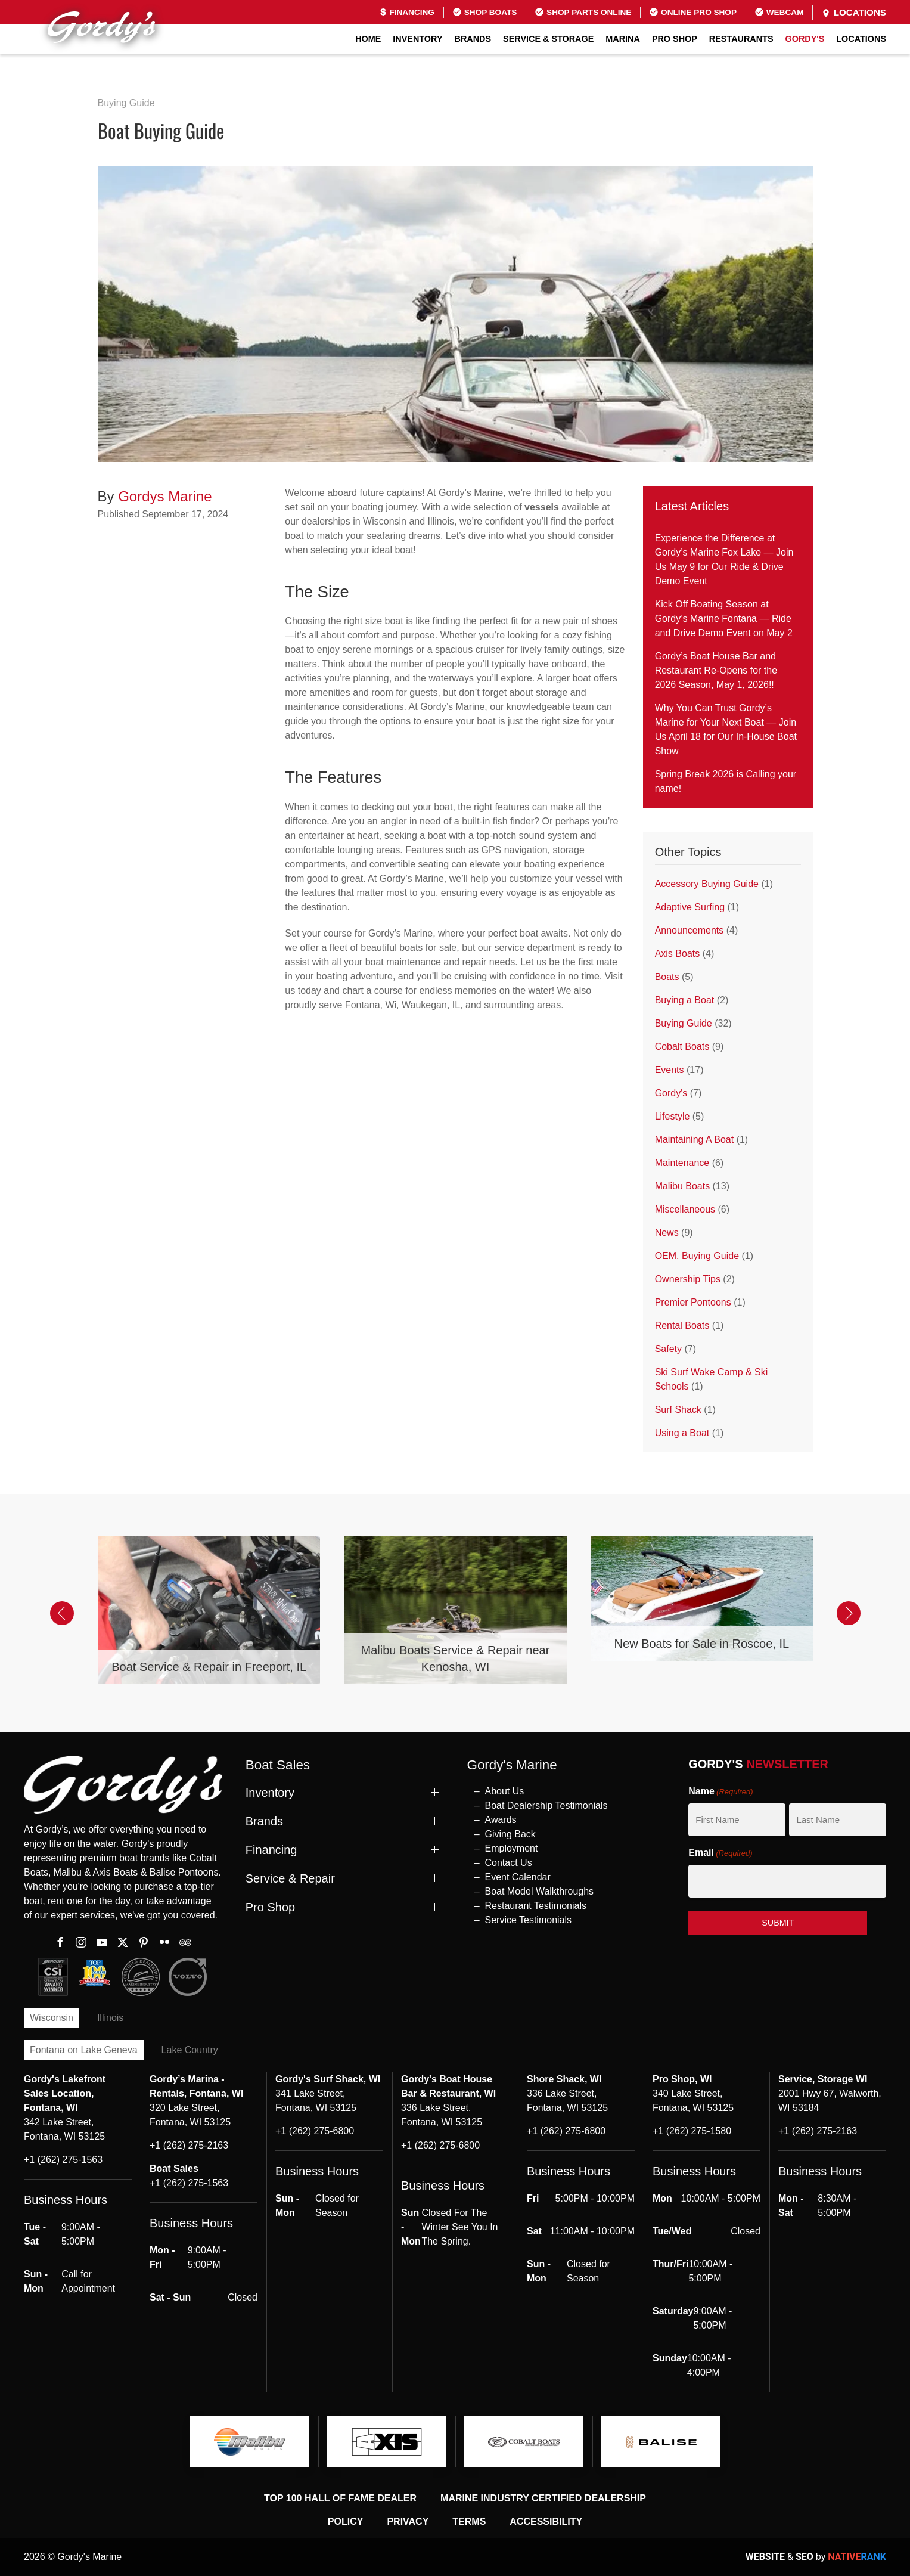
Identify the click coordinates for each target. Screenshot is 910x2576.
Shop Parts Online (583, 12)
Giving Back (510, 1834)
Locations (853, 12)
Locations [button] (861, 39)
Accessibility (546, 2521)
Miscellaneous (685, 1209)
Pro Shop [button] (674, 39)
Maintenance (682, 1163)
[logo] (249, 2441)
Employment (511, 1848)
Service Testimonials (528, 1920)
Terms (469, 2521)
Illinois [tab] (110, 2018)
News (667, 1232)
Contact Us (508, 1863)
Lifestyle (672, 1116)
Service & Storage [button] (548, 39)
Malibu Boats (682, 1186)
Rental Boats (682, 1325)
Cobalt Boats (682, 1046)
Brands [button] (473, 39)
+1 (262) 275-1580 (692, 2131)
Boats (667, 977)
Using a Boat (682, 1433)
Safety (668, 1349)
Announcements (689, 930)
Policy (346, 2521)
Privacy (407, 2521)
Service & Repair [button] (290, 1878)
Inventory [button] (417, 39)
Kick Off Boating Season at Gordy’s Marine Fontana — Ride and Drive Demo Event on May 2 (724, 618)
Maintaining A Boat (694, 1139)
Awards (501, 1820)
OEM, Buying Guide (697, 1256)
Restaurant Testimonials (535, 1906)
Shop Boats (484, 12)
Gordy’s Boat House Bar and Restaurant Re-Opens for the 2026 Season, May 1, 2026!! (716, 670)
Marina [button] (622, 39)
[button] (62, 1613)
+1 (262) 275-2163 (189, 2145)
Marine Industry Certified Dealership (543, 2498)
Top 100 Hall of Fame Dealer (340, 2498)
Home (368, 39)
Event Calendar (518, 1877)
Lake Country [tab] (189, 2050)
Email (720, 1853)
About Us (504, 1791)
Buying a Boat (685, 1000)
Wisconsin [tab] (51, 2018)
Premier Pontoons (693, 1302)
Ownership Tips (687, 1279)
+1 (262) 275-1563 (63, 2160)
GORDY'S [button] (805, 39)
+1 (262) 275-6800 (314, 2131)
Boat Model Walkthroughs (539, 1891)
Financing (406, 12)
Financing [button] (271, 1849)
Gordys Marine (165, 496)
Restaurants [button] (741, 39)
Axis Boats (677, 953)
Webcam (778, 12)
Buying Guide (126, 103)
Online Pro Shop (693, 12)
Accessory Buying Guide (707, 884)
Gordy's (671, 1093)
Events (669, 1070)
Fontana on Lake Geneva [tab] (84, 2050)
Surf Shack (678, 1410)
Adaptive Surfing (690, 907)
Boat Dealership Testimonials (546, 1805)
